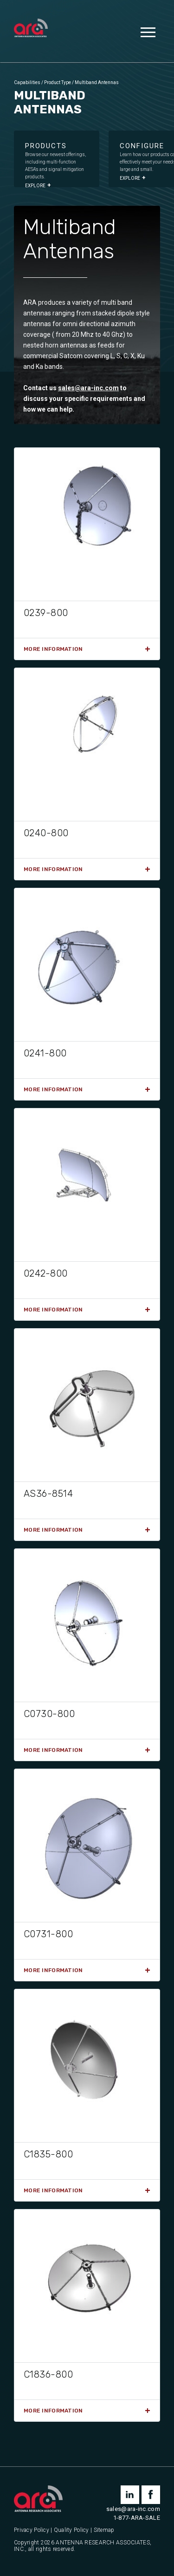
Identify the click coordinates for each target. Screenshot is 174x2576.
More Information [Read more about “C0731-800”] (53, 1970)
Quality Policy (71, 2530)
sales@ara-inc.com (88, 388)
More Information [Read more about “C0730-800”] (53, 1750)
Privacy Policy (31, 2530)
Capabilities (27, 82)
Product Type (57, 82)
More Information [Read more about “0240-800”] (53, 869)
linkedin (130, 2494)
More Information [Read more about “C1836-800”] (53, 2410)
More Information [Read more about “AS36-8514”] (53, 1530)
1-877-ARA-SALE (136, 2517)
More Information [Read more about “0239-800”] (53, 649)
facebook (151, 2494)
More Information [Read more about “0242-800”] (53, 1309)
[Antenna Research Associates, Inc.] (31, 29)
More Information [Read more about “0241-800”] (53, 1089)
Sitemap (104, 2530)
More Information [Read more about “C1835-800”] (53, 2190)
